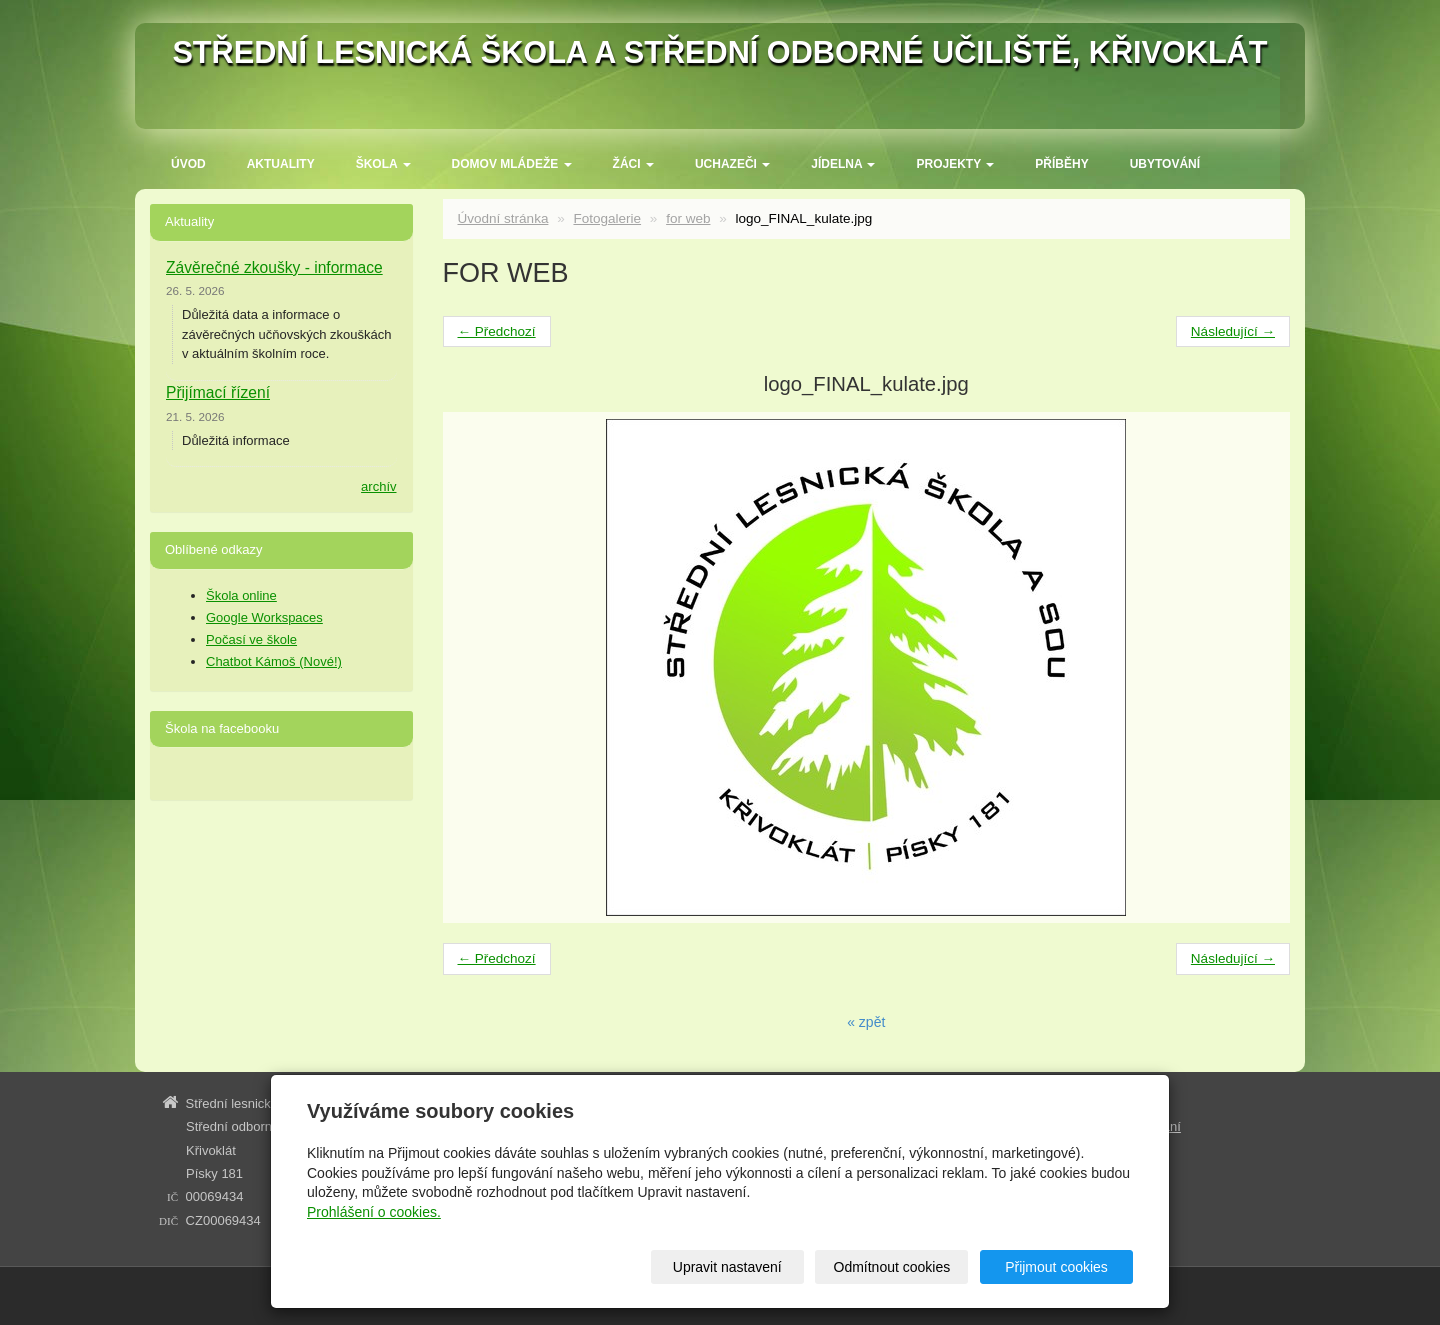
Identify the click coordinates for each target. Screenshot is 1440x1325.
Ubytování (1165, 164)
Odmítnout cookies (892, 1267)
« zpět (866, 1022)
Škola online (241, 595)
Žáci (633, 164)
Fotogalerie (607, 218)
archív (378, 486)
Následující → (1233, 331)
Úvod (188, 164)
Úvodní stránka (503, 218)
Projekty (955, 164)
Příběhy (1061, 164)
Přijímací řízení (218, 392)
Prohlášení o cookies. (374, 1212)
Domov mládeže (512, 164)
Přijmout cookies (1056, 1267)
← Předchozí (497, 331)
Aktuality (281, 164)
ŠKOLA (383, 164)
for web (688, 218)
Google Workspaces (264, 617)
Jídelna (843, 164)
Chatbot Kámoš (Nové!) (274, 661)
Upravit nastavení (727, 1267)
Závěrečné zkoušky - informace (274, 267)
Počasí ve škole (251, 639)
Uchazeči (732, 164)
